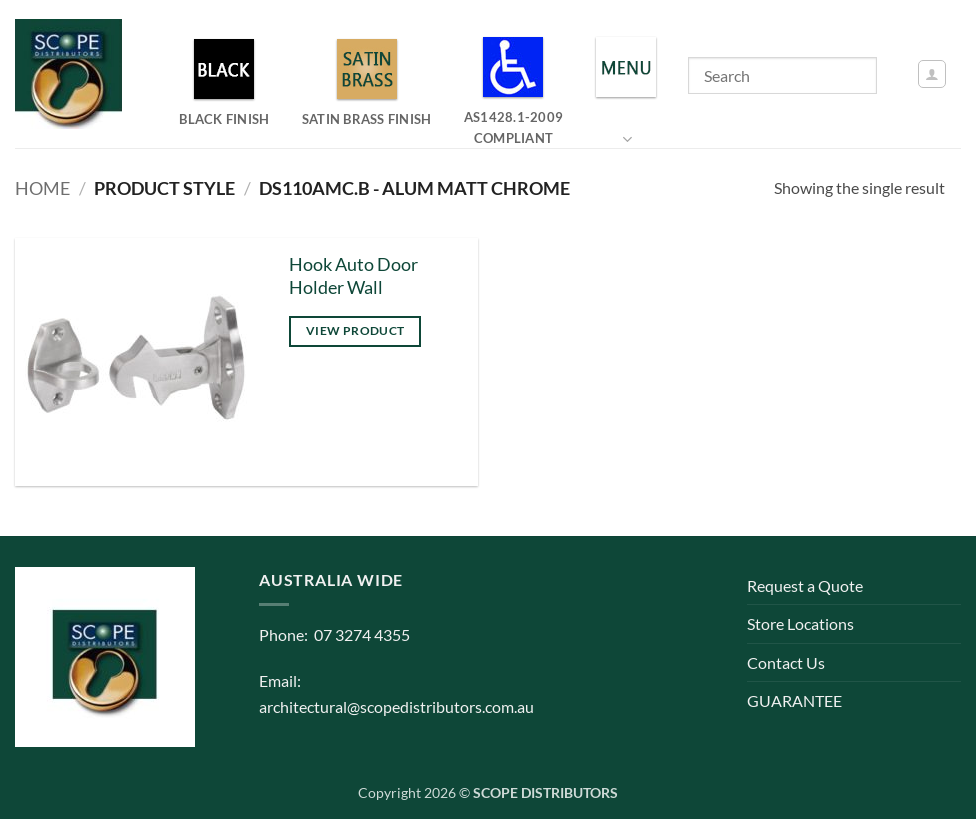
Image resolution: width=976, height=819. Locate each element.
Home (42, 188)
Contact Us (786, 662)
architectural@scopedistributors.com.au (396, 706)
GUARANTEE (794, 700)
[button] (932, 74)
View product (355, 330)
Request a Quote (805, 585)
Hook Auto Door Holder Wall (353, 276)
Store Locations (800, 623)
